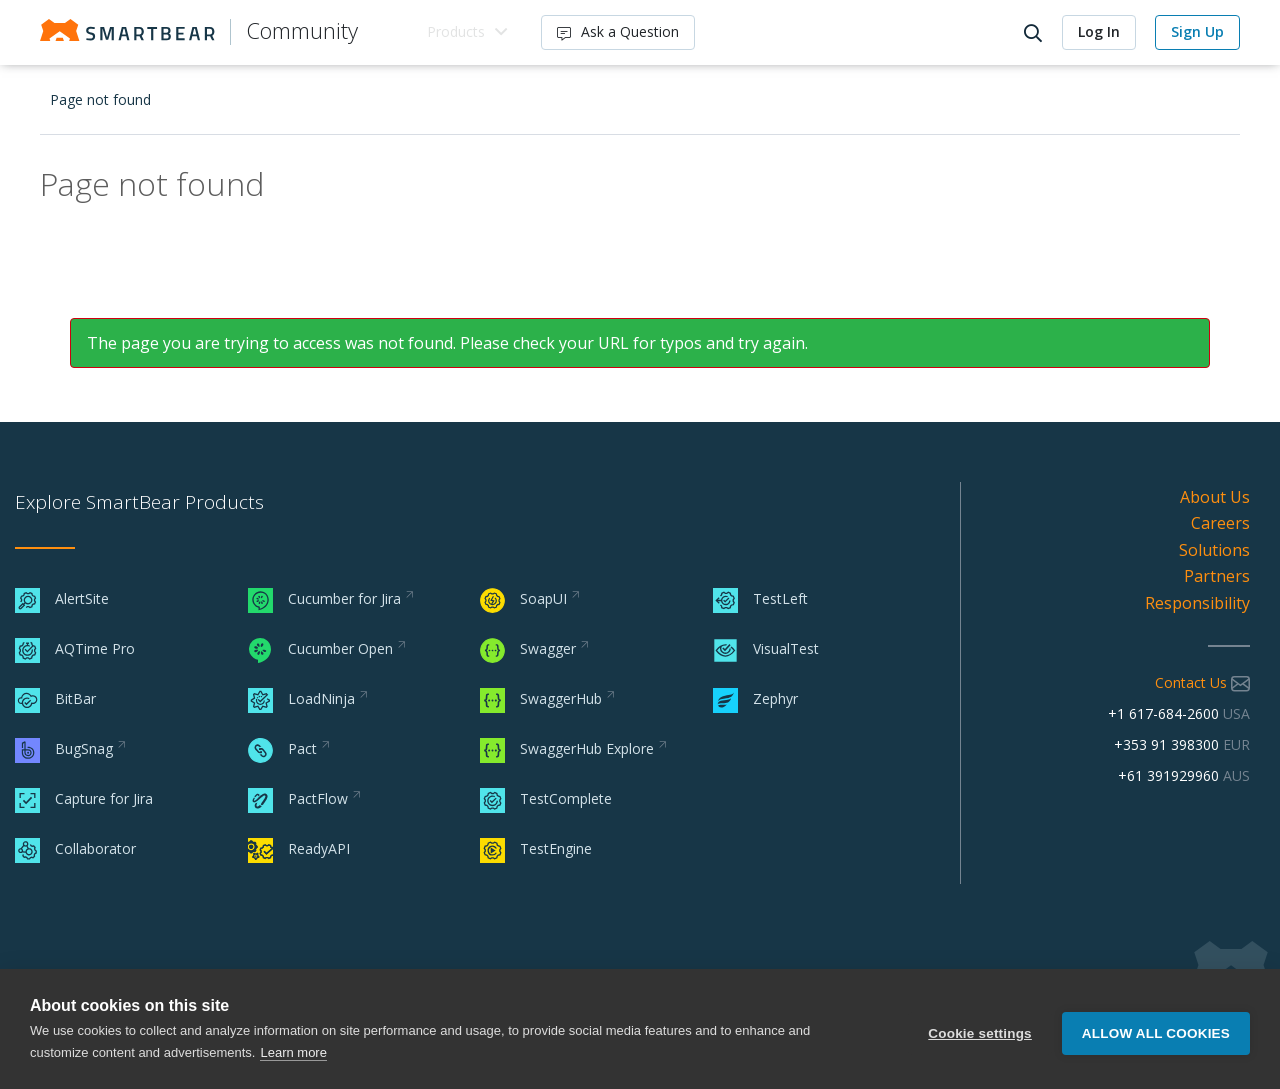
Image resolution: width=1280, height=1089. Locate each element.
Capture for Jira (84, 798)
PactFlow (298, 798)
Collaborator (75, 848)
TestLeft (760, 598)
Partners (1217, 576)
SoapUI (523, 598)
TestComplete (546, 798)
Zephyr (755, 698)
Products (457, 31)
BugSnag (64, 748)
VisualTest (766, 648)
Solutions (1214, 550)
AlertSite (62, 598)
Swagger (528, 648)
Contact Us (1202, 682)
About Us (1215, 497)
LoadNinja (301, 698)
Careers (1220, 523)
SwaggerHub (541, 698)
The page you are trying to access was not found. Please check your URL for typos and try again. (447, 343)
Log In (1099, 31)
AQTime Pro (75, 648)
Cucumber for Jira (324, 598)
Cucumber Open (320, 648)
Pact (282, 748)
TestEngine (536, 848)
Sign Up (1197, 31)
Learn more (293, 1052)
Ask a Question (620, 31)
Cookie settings (980, 1029)
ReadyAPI (299, 848)
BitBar (55, 698)
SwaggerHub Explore (567, 748)
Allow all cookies (1156, 1029)
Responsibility (1197, 603)
